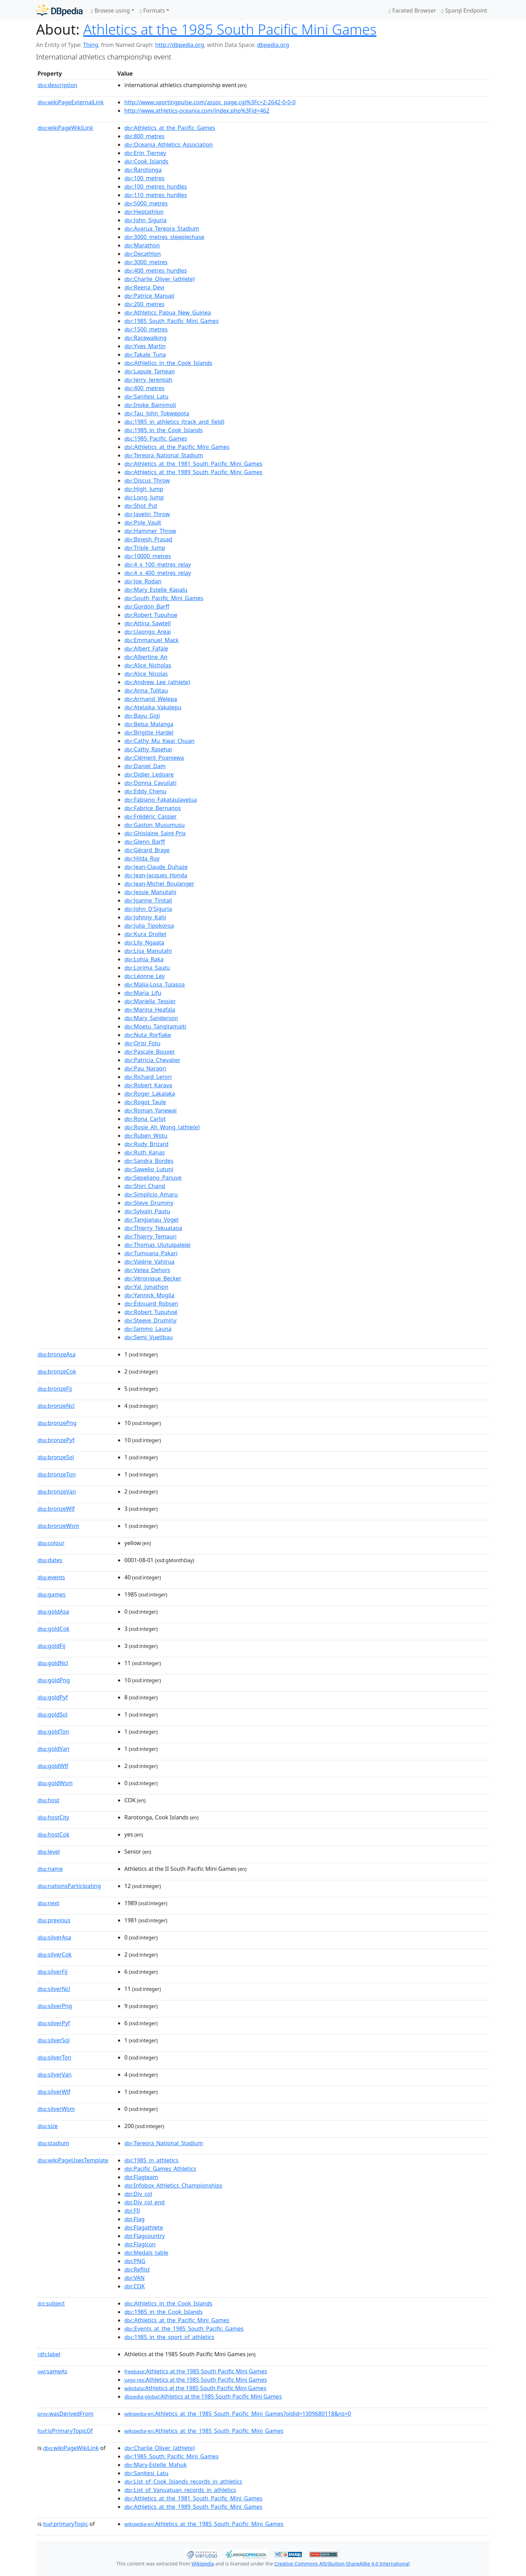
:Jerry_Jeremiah (148, 380)
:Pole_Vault (142, 522)
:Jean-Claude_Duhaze (156, 867)
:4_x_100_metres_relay (157, 564)
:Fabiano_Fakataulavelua (160, 799)
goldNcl (52, 1663)
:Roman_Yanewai (150, 1110)
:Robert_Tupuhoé (151, 1312)
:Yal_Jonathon (146, 1287)
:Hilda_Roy (142, 858)
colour (50, 1543)
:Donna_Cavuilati (150, 783)
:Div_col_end (144, 2202)
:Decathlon (142, 254)
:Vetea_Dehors (147, 1270)
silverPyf (53, 2023)
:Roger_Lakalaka (149, 1093)
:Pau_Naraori (145, 1068)
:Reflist (137, 2269)
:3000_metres (146, 262)
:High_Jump (143, 489)
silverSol (53, 2040)
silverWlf (53, 2092)
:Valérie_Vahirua (149, 1261)
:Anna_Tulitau (146, 690)
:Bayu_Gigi (142, 716)
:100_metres (144, 178)
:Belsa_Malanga (148, 724)
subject (51, 2303)
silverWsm (56, 2109)
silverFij (52, 1971)
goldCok (53, 1629)
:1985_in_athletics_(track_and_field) (174, 422)
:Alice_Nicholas (147, 665)
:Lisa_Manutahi (148, 951)
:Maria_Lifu (142, 993)
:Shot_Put (140, 506)
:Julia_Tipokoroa (149, 925)
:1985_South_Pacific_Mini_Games (171, 321)
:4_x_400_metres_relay (157, 573)
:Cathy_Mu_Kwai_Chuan (159, 741)
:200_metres (144, 304)
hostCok (53, 1834)
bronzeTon (56, 1474)
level (48, 1851)
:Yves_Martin (145, 346)
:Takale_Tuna (145, 354)
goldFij (51, 1646)
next (48, 1903)
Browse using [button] (110, 10)
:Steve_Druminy (148, 1203)
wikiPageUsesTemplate (72, 2160)
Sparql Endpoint (464, 10)
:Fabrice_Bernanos (152, 808)
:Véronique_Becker (152, 1278)
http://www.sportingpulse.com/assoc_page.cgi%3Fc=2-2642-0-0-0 (210, 102)
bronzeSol (55, 1457)
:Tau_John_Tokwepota (156, 413)
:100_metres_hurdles (155, 186)
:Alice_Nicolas (146, 674)
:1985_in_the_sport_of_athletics (169, 2337)
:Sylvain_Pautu (147, 1211)
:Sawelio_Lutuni (148, 1169)
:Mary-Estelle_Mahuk (155, 2465)
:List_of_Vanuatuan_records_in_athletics (180, 2490)
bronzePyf (55, 1440)
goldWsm (54, 1783)
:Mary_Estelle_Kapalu (155, 590)
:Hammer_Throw (150, 531)
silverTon (54, 2057)
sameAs (52, 2371)
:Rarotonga (142, 170)
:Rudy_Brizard (146, 1144)
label (49, 2354)
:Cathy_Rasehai (148, 749)
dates (49, 1560)
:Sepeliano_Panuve (152, 1177)
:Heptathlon (144, 212)
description (57, 85)
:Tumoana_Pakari (151, 1253)
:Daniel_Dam (145, 766)
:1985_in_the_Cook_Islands (163, 430)
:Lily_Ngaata (144, 942)
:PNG (134, 2261)
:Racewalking (145, 338)
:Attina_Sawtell (147, 623)
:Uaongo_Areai (147, 632)
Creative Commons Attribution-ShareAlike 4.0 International (341, 2563)
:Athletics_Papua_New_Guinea (167, 312)
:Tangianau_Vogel (151, 1219)
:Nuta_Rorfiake (147, 1035)
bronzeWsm (58, 1526)
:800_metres (144, 136)
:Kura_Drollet (145, 934)
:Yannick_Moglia (149, 1295)
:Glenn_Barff (144, 841)
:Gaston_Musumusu (154, 825)
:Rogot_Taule (145, 1102)
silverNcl (53, 1989)
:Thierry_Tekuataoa (153, 1228)
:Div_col (138, 2194)
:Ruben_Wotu (145, 1135)
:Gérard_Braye (146, 850)
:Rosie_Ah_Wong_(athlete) (162, 1127)
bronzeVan (56, 1491)
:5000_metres (146, 203)
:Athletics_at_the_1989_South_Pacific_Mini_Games (193, 472)
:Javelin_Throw (147, 514)
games (51, 1594)
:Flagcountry (144, 2236)
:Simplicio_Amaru (151, 1194)
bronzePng (56, 1423)
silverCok (54, 1954)
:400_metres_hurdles (155, 270)
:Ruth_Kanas (144, 1152)
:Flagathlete (143, 2227)
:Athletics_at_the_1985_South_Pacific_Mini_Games (203, 2431)
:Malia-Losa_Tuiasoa (154, 984)
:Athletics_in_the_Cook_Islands (168, 363)
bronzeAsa (56, 1354)
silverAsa (54, 1937)
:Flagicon (139, 2244)
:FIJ (132, 2210)
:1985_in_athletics (151, 2160)
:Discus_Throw (147, 480)
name (50, 1869)
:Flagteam (141, 2177)
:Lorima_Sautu (147, 967)
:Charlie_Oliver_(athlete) (159, 279)
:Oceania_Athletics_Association (168, 144)
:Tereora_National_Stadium (163, 455)
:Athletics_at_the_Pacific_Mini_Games (176, 447)
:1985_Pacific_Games (155, 438)
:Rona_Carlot (145, 1119)
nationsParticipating (69, 1886)
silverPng (54, 2006)
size (47, 2126)
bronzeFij (54, 1388)
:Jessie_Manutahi (150, 892)
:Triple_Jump (144, 548)
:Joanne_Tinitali (148, 900)
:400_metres (144, 388)
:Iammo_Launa (148, 1329)
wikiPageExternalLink (70, 102)
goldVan (53, 1749)
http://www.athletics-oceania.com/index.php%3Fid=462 (196, 110)
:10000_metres (147, 556)
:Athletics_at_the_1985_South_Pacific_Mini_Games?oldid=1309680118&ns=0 (237, 2413)
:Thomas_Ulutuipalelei (157, 1245)
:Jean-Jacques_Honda (155, 875)
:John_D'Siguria (148, 909)
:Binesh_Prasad (148, 539)
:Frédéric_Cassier (150, 816)
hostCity (53, 1817)
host (48, 1800)
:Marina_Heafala (149, 1009)
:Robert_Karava (148, 1085)
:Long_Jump (144, 497)
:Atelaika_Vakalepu (152, 707)
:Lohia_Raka (144, 959)
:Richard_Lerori (148, 1077)
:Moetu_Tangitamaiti (155, 1026)
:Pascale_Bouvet (149, 1051)
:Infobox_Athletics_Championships (173, 2185)
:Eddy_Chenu (145, 791)
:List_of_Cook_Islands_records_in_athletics (183, 2481)
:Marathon (142, 245)
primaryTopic (65, 2524)
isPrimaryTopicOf (65, 2431)
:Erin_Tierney (145, 153)
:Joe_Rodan (142, 581)
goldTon (53, 1731)
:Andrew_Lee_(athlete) (157, 682)
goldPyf (52, 1697)
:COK (134, 2286)
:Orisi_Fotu (142, 1043)
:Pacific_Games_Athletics (160, 2169)
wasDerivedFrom (65, 2413)
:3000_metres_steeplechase (164, 237)
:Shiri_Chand (144, 1186)
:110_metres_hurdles (155, 195)
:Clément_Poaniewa (154, 757)
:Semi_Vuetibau (148, 1337)
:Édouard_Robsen (151, 1303)
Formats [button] (152, 10)
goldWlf (52, 1766)
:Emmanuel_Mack (151, 640)
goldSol (52, 1714)
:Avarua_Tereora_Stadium (161, 228)
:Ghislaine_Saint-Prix (155, 833)
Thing (90, 45)
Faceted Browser (412, 10)
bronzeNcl (56, 1406)
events (51, 1577)
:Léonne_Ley (144, 976)
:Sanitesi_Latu (146, 396)
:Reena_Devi (144, 287)
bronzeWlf (56, 1508)
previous (53, 1920)
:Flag (134, 2219)
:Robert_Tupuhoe (151, 615)
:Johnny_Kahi (145, 917)
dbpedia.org (273, 45)
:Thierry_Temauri (150, 1236)
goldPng (53, 1680)
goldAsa (53, 1611)
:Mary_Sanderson (151, 1018)
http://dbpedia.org (179, 45)
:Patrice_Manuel (149, 296)
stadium (53, 2143)
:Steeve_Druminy (150, 1320)
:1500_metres (146, 329)
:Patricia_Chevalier (152, 1060)
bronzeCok (56, 1371)
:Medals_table (146, 2252)
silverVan (54, 2074)
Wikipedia (203, 2563)
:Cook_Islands (146, 161)
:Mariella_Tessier (150, 1001)
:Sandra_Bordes (148, 1161)
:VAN (134, 2278)
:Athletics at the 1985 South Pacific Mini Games (195, 2371)
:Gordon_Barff (146, 606)
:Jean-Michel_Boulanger (159, 883)
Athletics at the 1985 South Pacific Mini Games (229, 29)
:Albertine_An (145, 657)
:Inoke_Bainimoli (150, 405)
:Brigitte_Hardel (148, 732)
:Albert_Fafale (146, 648)
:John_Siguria (145, 220)
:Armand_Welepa (150, 699)
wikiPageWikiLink (65, 128)
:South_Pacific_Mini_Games (163, 598)
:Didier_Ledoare (149, 774)
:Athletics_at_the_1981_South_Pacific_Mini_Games (193, 464)
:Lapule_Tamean (149, 371)
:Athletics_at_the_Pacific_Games (169, 128)
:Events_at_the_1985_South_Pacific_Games (183, 2328)
